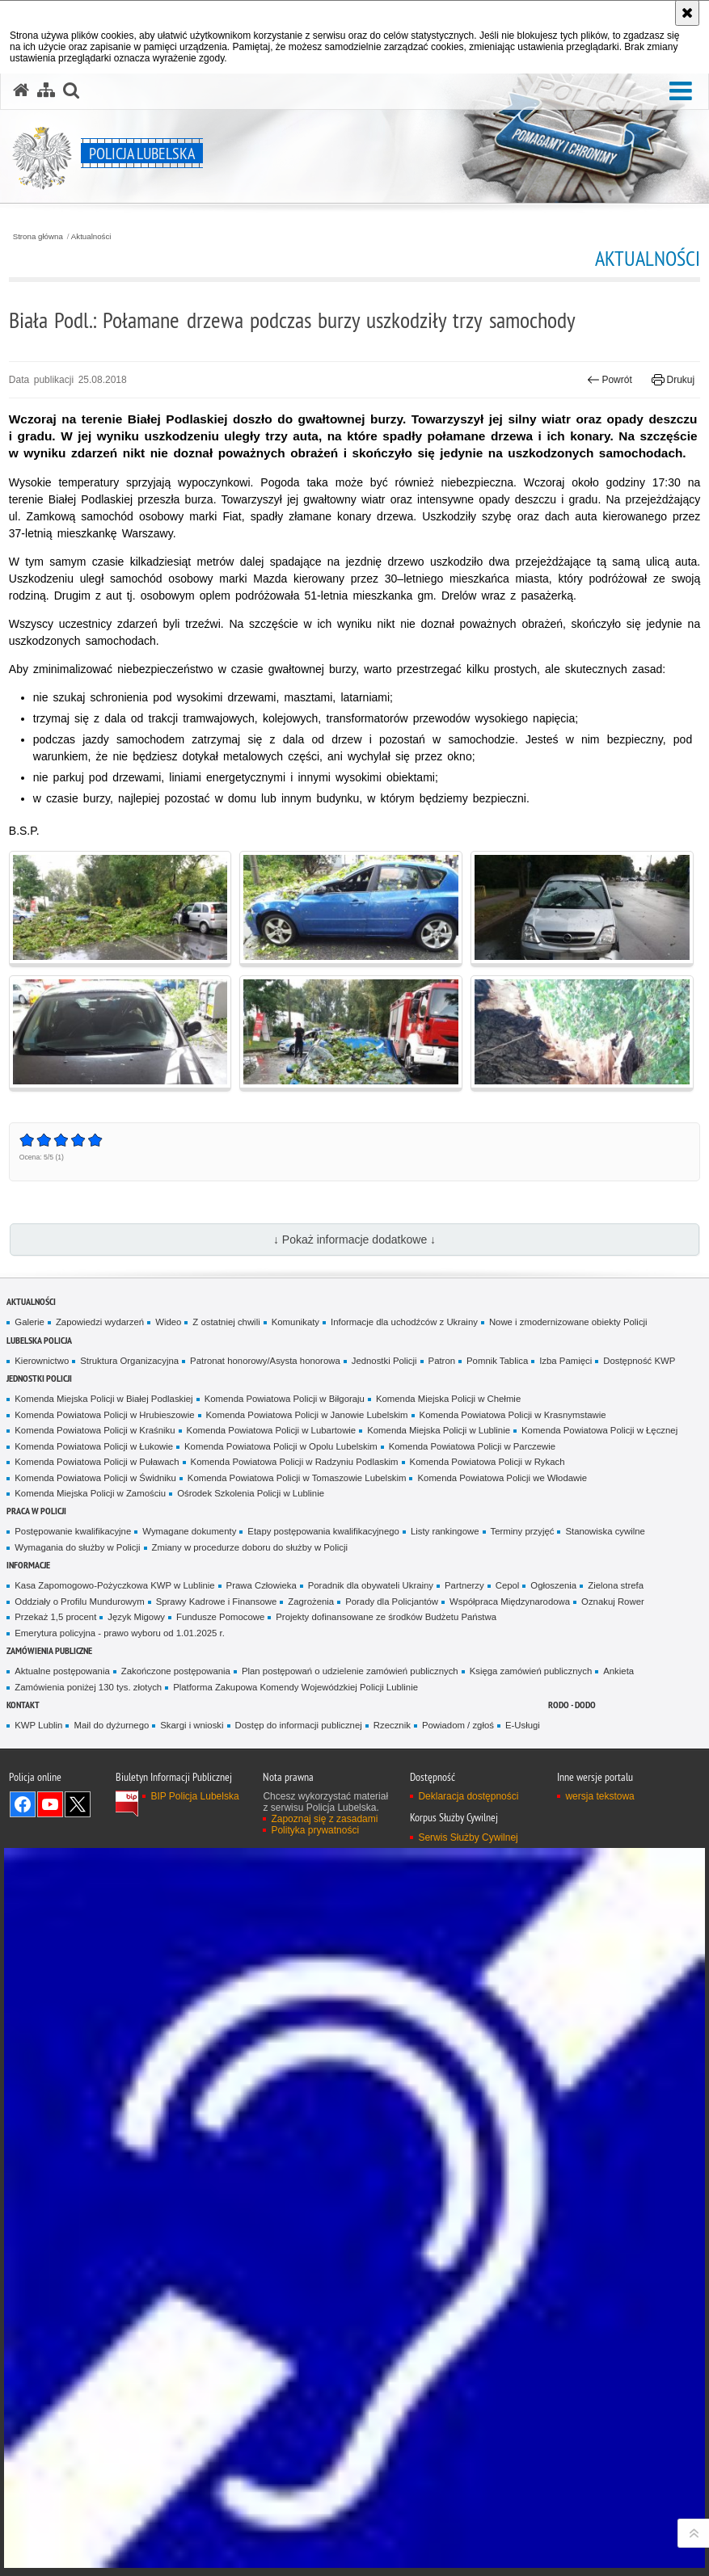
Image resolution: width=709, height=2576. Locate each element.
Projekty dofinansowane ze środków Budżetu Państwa (386, 1617)
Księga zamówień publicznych (531, 1671)
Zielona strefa (616, 1585)
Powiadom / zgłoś (458, 1725)
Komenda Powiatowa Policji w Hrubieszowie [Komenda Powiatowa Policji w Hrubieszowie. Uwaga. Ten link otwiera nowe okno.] (104, 1415)
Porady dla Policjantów (391, 1601)
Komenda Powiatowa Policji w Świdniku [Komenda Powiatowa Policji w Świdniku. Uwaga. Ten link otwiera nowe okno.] (95, 1478)
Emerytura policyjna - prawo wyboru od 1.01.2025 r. (120, 1633)
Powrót (609, 379)
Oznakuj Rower (612, 1601)
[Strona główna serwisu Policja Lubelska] (21, 90)
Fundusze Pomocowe (220, 1617)
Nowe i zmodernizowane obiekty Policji (568, 1322)
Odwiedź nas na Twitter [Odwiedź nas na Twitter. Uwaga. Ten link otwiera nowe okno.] (78, 1804)
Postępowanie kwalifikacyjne (73, 1531)
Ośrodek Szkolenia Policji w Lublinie (250, 1493)
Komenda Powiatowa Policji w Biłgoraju (285, 1399)
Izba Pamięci (565, 1361)
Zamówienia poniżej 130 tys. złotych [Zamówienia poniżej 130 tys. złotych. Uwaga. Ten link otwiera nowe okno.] (88, 1687)
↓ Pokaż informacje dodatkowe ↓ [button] (354, 1239)
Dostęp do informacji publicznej (298, 1725)
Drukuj (673, 379)
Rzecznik (392, 1725)
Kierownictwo (42, 1361)
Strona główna (38, 237)
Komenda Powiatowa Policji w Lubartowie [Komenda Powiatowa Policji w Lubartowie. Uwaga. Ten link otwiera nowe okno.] (272, 1430)
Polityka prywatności (315, 1830)
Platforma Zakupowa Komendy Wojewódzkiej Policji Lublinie (295, 1687)
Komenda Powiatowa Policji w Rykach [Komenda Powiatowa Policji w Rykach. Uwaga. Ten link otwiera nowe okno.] (487, 1462)
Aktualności (91, 237)
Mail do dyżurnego (111, 1725)
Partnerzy (464, 1585)
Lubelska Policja (39, 1340)
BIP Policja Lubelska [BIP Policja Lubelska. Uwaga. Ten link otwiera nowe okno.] (194, 1796)
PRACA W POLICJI (36, 1511)
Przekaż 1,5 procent (55, 1617)
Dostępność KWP (639, 1361)
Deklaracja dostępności (468, 1796)
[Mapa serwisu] (46, 90)
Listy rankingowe (445, 1531)
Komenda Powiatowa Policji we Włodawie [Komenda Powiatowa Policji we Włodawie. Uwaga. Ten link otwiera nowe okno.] (502, 1478)
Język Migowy (136, 1617)
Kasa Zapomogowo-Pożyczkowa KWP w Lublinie (114, 1585)
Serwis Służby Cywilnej (467, 1837)
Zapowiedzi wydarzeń (100, 1322)
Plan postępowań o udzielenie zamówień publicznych (350, 1671)
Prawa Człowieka (261, 1585)
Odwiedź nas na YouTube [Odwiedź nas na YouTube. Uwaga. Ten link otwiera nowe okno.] (50, 1804)
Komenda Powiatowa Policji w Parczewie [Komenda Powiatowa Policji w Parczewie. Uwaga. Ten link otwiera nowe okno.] (472, 1446)
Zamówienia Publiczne (49, 1650)
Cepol (508, 1585)
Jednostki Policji (384, 1361)
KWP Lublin (38, 1725)
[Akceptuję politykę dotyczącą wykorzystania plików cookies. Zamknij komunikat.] (687, 13)
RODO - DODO (572, 1704)
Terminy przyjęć (523, 1531)
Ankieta (618, 1671)
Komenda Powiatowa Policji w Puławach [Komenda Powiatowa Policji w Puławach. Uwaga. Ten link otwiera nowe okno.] (97, 1462)
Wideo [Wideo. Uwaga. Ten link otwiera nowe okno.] (168, 1322)
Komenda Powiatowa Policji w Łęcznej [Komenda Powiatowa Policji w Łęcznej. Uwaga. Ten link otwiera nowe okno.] (599, 1430)
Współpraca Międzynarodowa (509, 1601)
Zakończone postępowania (175, 1671)
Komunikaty (295, 1322)
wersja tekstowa (599, 1796)
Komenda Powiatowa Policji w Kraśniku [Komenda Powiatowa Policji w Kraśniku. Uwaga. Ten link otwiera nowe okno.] (95, 1430)
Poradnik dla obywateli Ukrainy (370, 1585)
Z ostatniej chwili (226, 1322)
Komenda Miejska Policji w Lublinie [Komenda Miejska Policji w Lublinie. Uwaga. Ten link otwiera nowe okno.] (438, 1430)
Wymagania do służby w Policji (77, 1547)
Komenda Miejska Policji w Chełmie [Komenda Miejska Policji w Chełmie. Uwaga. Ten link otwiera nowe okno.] (448, 1399)
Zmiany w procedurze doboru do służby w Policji (250, 1547)
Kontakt (23, 1704)
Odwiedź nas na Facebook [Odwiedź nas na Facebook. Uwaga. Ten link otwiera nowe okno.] (23, 1804)
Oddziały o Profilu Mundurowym (79, 1601)
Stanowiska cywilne (605, 1531)
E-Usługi (522, 1725)
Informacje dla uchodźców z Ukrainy (404, 1322)
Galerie (29, 1322)
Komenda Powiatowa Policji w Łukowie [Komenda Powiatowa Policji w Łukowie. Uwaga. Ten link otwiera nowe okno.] (94, 1446)
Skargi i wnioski (191, 1725)
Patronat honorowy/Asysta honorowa (265, 1361)
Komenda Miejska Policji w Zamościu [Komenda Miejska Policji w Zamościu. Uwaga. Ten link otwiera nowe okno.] (90, 1493)
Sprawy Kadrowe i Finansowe (216, 1601)
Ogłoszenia (553, 1585)
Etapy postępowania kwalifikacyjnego (323, 1531)
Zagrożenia (311, 1601)
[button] (680, 92)
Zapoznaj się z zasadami (324, 1819)
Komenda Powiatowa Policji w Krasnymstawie (513, 1415)
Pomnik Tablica (497, 1361)
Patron (441, 1361)
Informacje (28, 1565)
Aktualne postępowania (62, 1671)
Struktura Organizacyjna (129, 1361)
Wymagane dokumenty (189, 1531)
